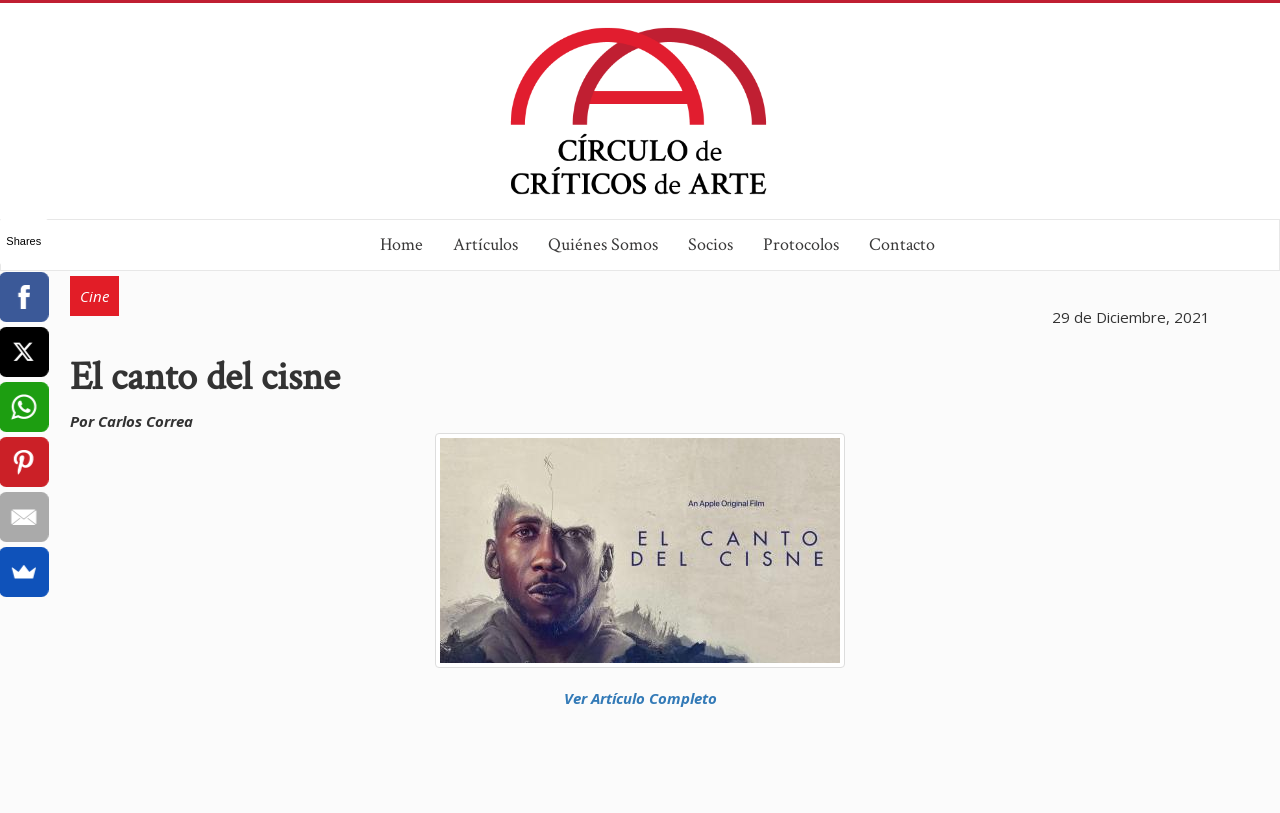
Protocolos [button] (801, 244)
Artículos (485, 244)
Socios (710, 244)
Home (401, 244)
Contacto (902, 244)
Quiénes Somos (603, 244)
